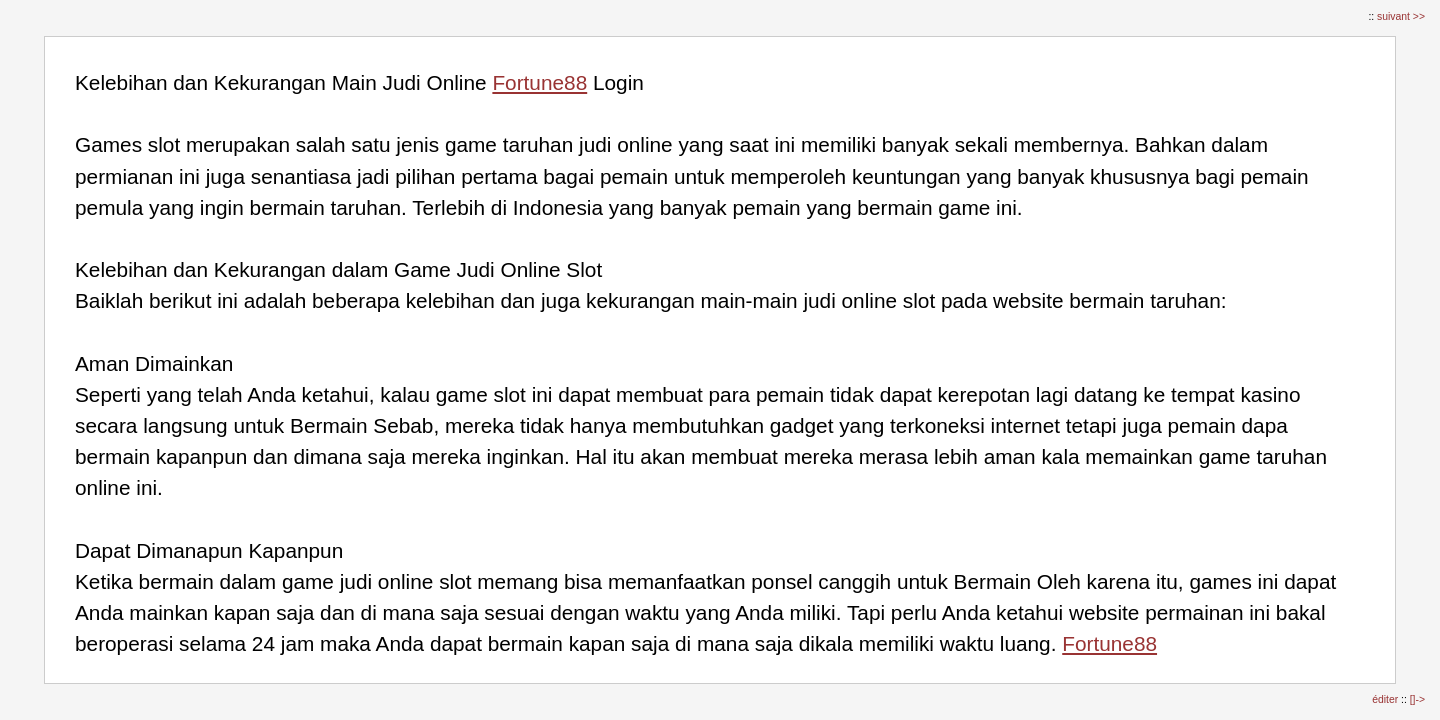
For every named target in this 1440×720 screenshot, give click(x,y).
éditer (1386, 699)
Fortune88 (539, 82)
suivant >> (1401, 16)
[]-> (1417, 699)
